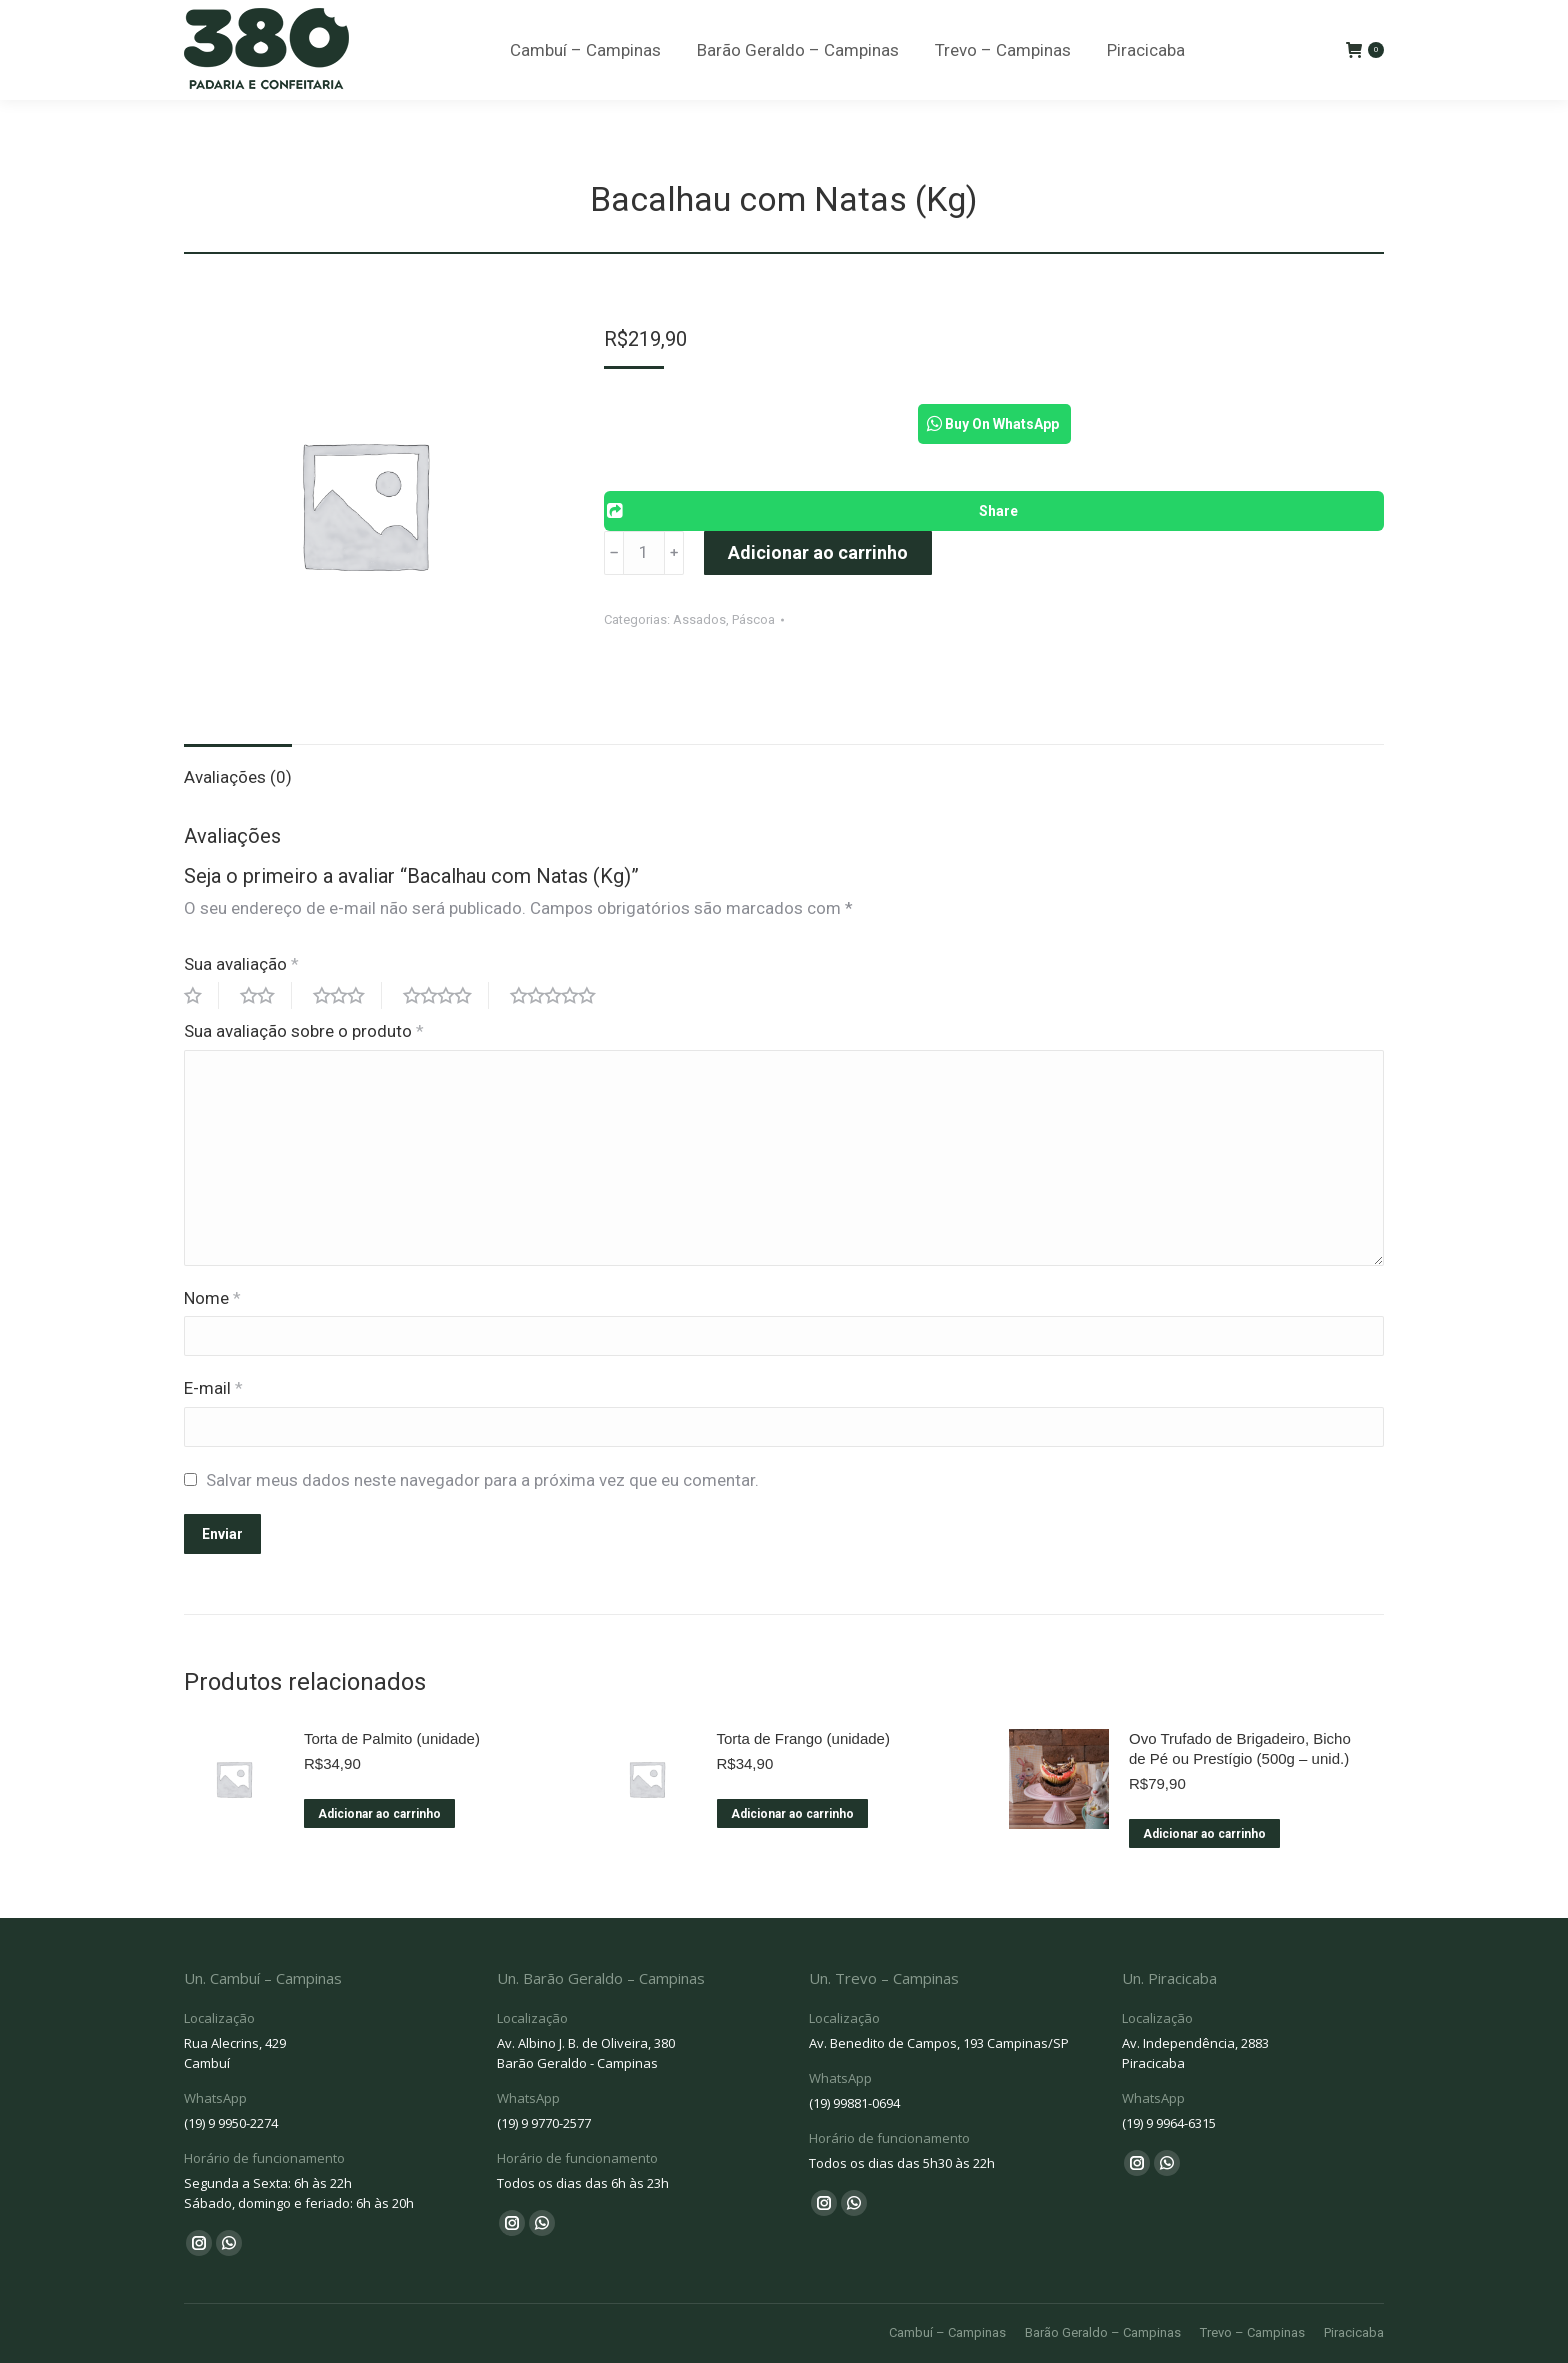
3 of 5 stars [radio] (347, 995)
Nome (212, 1298)
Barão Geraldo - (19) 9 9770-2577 (656, 22)
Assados (699, 619)
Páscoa (753, 619)
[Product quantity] (644, 553)
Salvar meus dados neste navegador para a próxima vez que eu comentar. (482, 1480)
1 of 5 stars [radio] (201, 995)
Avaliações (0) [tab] (238, 777)
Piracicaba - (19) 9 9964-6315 (1103, 22)
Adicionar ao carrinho (818, 552)
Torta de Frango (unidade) (803, 1738)
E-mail (213, 1388)
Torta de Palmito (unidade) (392, 1738)
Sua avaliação (241, 964)
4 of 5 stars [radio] (446, 995)
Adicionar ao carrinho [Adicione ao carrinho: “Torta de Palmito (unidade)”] (379, 1814)
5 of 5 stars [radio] (561, 995)
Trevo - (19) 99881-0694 (885, 22)
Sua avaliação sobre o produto (304, 1031)
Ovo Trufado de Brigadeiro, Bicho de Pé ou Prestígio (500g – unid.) (1240, 1748)
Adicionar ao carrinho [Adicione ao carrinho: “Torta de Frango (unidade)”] (792, 1814)
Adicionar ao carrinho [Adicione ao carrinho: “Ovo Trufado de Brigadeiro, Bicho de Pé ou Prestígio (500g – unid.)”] (1204, 1834)
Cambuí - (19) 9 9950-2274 (417, 22)
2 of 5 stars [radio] (266, 995)
